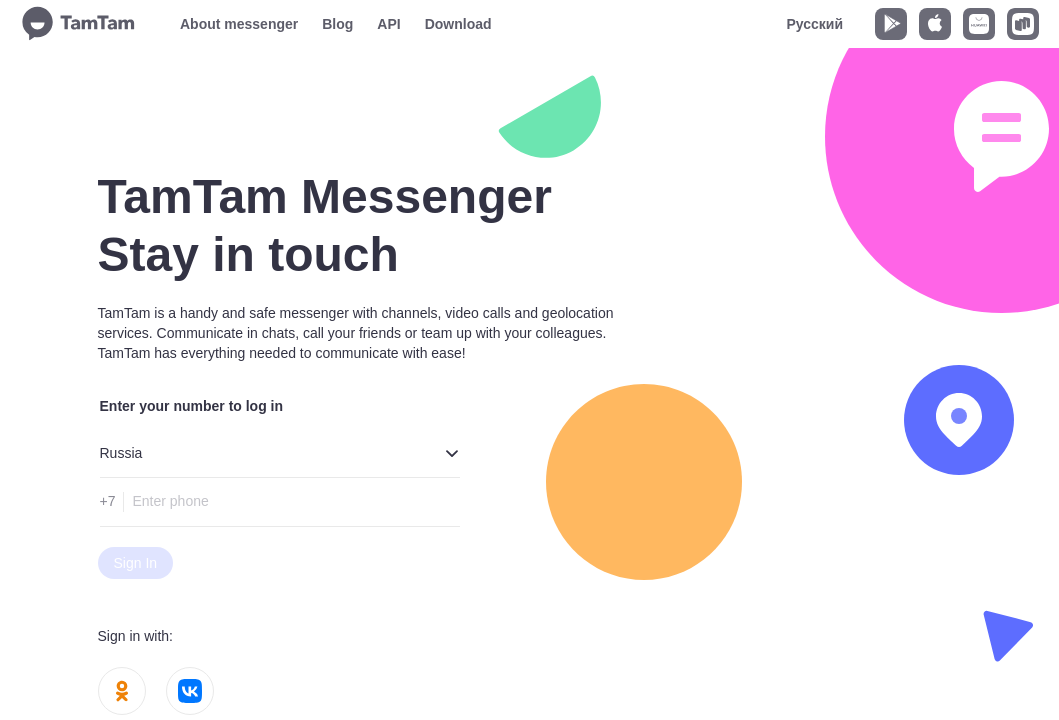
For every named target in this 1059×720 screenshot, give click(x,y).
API (388, 24)
